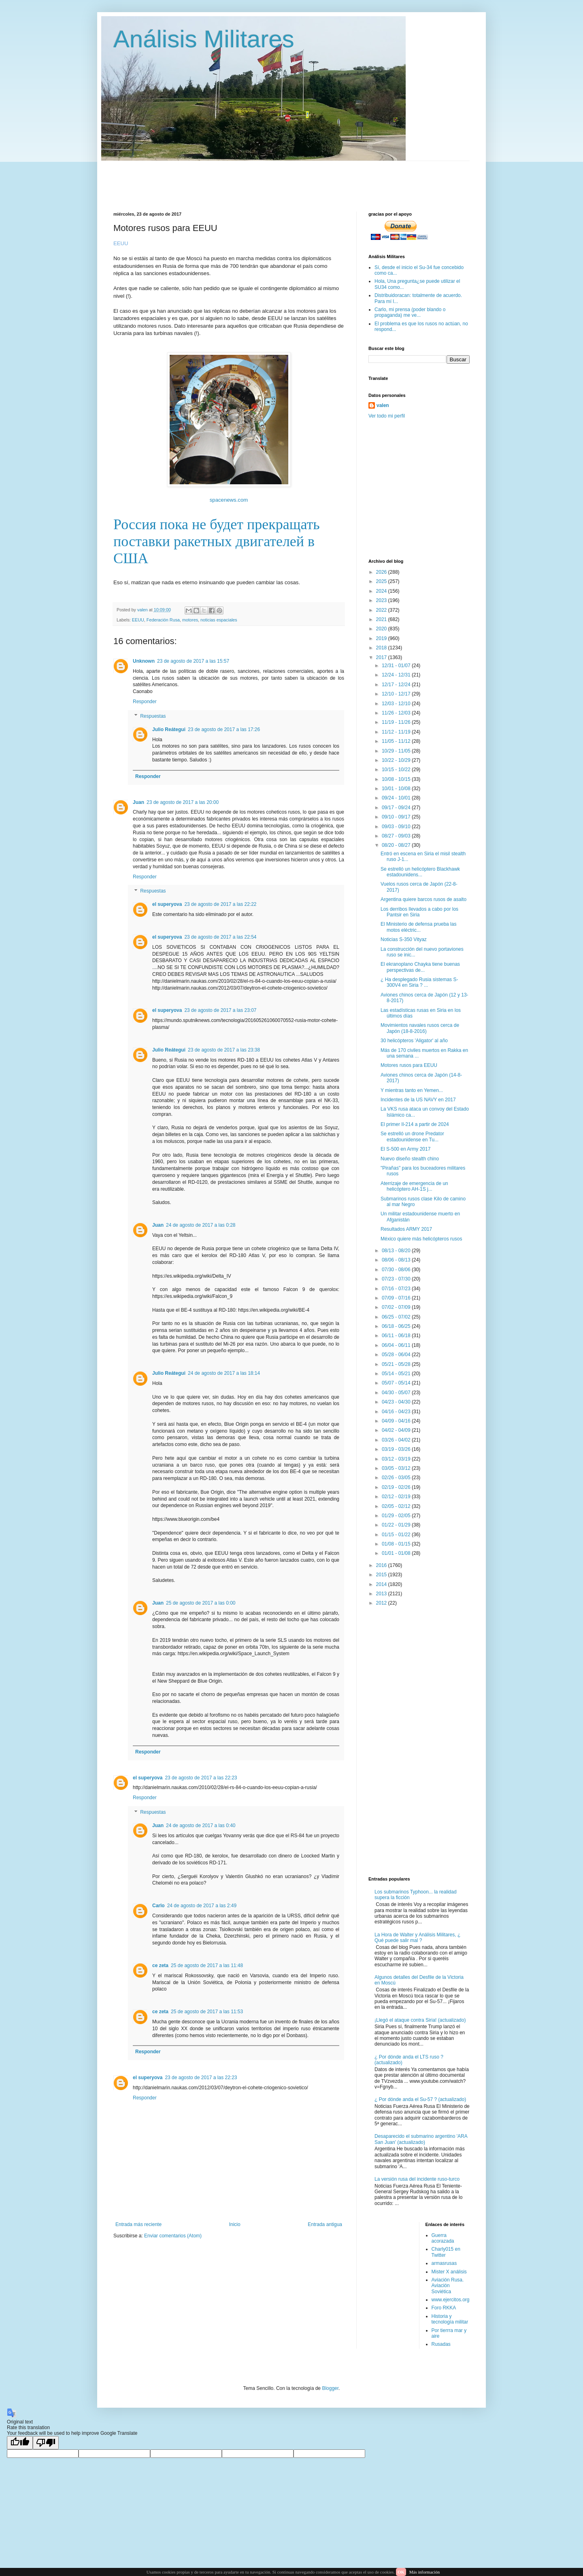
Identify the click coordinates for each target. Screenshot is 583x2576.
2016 (382, 1565)
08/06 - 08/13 (397, 1260)
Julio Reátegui (168, 729)
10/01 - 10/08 (397, 788)
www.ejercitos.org (451, 2299)
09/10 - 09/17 (397, 817)
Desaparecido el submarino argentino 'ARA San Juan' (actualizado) (420, 2139)
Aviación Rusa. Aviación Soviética (448, 2285)
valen (383, 405)
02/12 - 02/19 (397, 1496)
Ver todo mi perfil (386, 416)
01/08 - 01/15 (397, 1544)
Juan (138, 802)
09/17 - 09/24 (397, 807)
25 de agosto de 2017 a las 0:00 (200, 1603)
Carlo (158, 1905)
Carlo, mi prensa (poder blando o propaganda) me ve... (409, 312)
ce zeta (160, 1965)
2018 (382, 648)
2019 (382, 638)
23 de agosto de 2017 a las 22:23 (201, 1778)
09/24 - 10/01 (397, 798)
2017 (382, 657)
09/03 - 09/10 (397, 826)
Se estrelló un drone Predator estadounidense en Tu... (412, 1136)
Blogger (330, 2388)
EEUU (138, 619)
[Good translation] (20, 2442)
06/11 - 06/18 (397, 1335)
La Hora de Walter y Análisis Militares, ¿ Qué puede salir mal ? (417, 1937)
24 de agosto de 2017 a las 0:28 (200, 1225)
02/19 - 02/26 (397, 1487)
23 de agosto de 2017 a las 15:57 (193, 661)
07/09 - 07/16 (397, 1298)
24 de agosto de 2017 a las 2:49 (201, 1905)
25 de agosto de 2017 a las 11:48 (207, 1965)
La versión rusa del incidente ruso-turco (417, 2179)
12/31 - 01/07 (397, 665)
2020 (382, 629)
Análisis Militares (203, 39)
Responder (145, 701)
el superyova (167, 904)
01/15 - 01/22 (397, 1534)
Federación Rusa (163, 619)
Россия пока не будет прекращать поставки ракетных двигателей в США (216, 541)
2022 (382, 610)
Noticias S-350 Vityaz (404, 939)
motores (190, 619)
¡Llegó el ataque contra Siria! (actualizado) (420, 2020)
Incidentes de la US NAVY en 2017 (418, 1099)
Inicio (234, 2224)
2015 (382, 1574)
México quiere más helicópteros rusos (421, 1239)
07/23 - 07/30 (397, 1279)
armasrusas (444, 2263)
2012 (382, 1603)
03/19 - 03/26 (397, 1449)
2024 (382, 591)
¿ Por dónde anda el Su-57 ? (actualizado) (420, 2099)
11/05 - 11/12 (397, 741)
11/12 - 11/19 (397, 732)
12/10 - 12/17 (397, 694)
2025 (382, 581)
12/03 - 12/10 (397, 703)
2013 (382, 1593)
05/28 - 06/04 (397, 1354)
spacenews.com (229, 500)
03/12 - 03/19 (397, 1459)
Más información (424, 2572)
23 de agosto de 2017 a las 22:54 (220, 937)
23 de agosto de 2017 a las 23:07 (220, 1010)
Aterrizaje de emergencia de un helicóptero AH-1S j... (414, 1186)
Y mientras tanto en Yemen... (412, 1090)
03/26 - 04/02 (397, 1440)
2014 (382, 1584)
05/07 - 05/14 (397, 1383)
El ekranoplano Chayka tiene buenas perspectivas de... (420, 967)
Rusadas (441, 2344)
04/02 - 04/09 (397, 1430)
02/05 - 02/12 (397, 1506)
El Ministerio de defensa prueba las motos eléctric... (418, 927)
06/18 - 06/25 (397, 1326)
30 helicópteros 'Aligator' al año (414, 1040)
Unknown (144, 661)
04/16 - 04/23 (397, 1411)
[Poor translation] (46, 2442)
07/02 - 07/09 (397, 1307)
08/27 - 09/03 (397, 836)
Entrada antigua (325, 2224)
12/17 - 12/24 (397, 684)
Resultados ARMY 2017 (406, 1229)
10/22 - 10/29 (397, 760)
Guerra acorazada (443, 2238)
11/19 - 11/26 (397, 722)
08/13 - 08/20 (397, 1250)
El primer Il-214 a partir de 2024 (415, 1124)
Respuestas (153, 716)
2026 (382, 572)
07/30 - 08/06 (397, 1269)
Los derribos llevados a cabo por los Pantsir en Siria (419, 912)
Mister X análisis (449, 2272)
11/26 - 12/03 (397, 713)
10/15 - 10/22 (397, 769)
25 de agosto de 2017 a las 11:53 (207, 2011)
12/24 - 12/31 (397, 675)
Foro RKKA (444, 2308)
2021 (382, 619)
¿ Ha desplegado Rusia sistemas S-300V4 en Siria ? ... (419, 982)
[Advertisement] (309, 179)
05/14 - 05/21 (397, 1373)
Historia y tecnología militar (450, 2319)
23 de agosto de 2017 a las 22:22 (220, 904)
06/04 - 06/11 (397, 1345)
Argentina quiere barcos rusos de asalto (423, 899)
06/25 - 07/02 (397, 1317)
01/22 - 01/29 (397, 1525)
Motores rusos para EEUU (409, 1065)
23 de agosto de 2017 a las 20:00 (183, 802)
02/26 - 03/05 (397, 1477)
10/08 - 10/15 (397, 779)
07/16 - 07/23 (397, 1288)
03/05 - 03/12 (397, 1468)
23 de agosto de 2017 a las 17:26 (224, 729)
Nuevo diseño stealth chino (410, 1159)
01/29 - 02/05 (397, 1515)
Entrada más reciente (138, 2224)
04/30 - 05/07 (397, 1392)
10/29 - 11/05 (397, 751)
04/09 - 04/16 (397, 1421)
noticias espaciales (218, 619)
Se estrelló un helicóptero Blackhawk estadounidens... (420, 872)
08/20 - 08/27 (397, 845)
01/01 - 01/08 (397, 1553)
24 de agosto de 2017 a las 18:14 (224, 1373)
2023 (382, 600)
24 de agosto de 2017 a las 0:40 (200, 1825)
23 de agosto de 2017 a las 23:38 (224, 1050)
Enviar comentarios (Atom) (173, 2236)
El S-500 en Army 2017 (405, 1149)
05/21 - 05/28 (397, 1364)
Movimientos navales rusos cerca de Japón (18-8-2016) (420, 1028)
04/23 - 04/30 (397, 1402)
